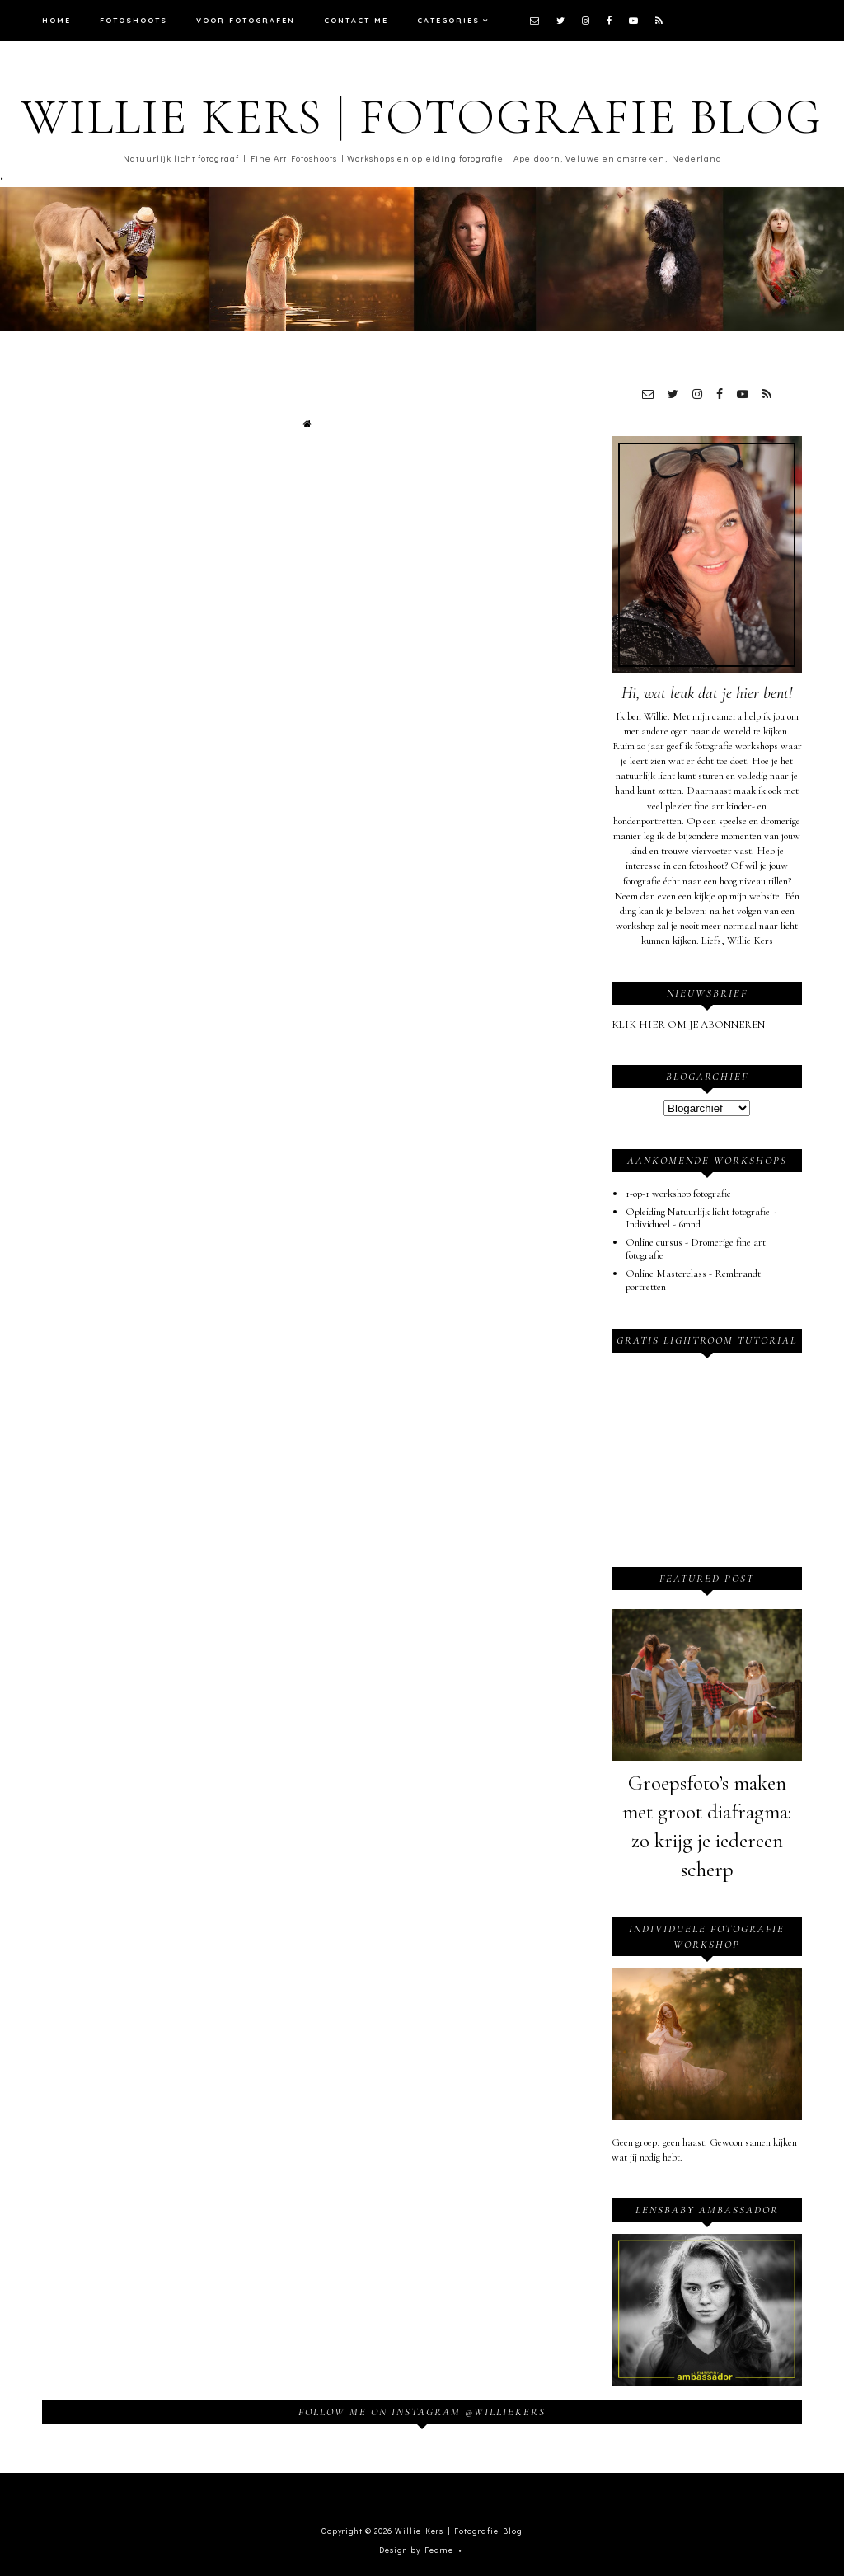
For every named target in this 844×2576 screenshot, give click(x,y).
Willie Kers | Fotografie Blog (422, 117)
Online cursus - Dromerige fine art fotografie (696, 1249)
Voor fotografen (245, 20)
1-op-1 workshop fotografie (678, 1193)
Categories (448, 20)
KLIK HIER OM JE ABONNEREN (688, 1024)
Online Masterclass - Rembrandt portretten (693, 1280)
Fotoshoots (133, 20)
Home (56, 20)
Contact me (356, 20)
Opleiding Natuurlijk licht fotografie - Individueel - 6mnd (701, 1218)
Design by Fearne (416, 2550)
